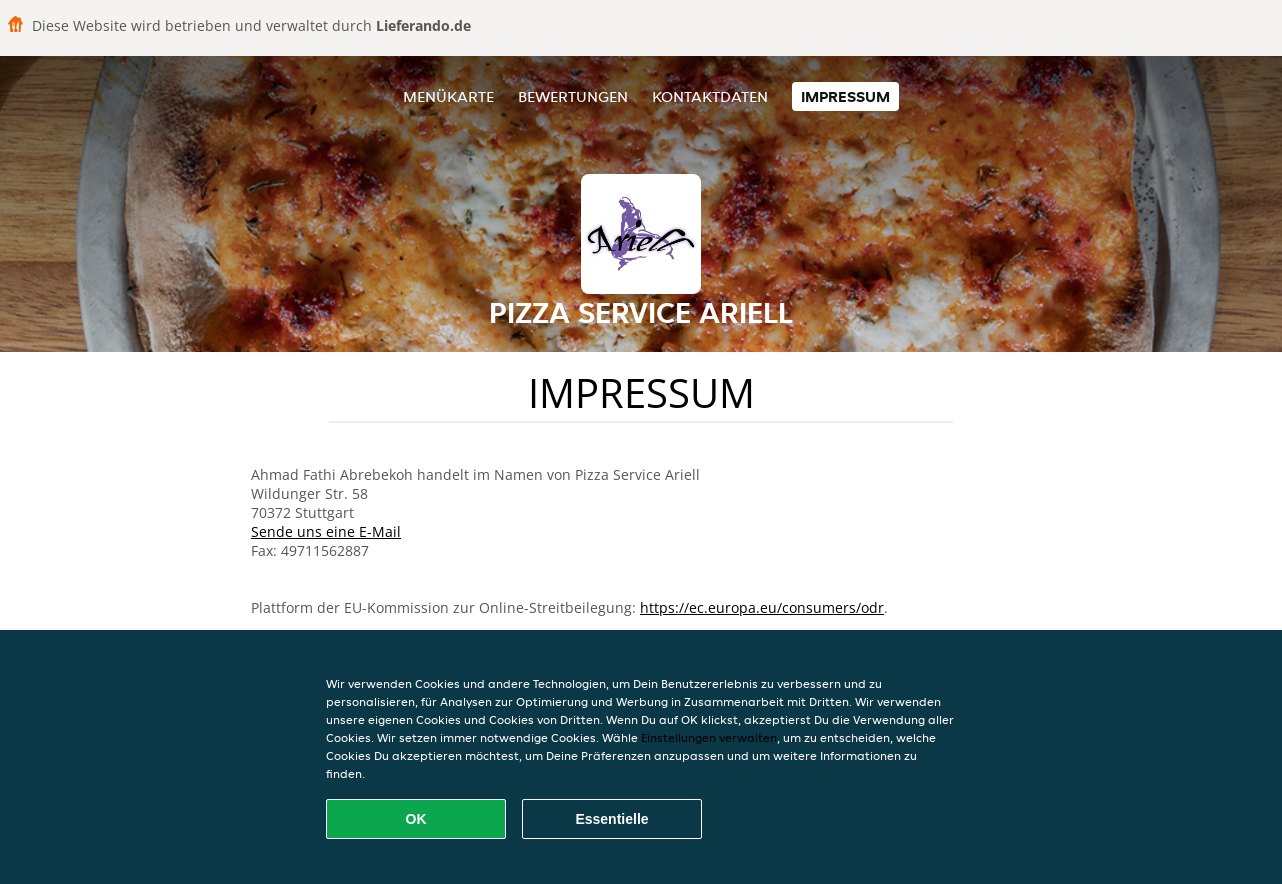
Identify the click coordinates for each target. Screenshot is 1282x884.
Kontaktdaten (710, 96)
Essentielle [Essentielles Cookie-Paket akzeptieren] (611, 819)
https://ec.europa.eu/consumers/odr (762, 607)
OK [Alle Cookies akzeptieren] (416, 819)
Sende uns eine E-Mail (326, 531)
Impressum (845, 96)
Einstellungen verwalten (709, 737)
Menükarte (448, 96)
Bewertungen (573, 96)
